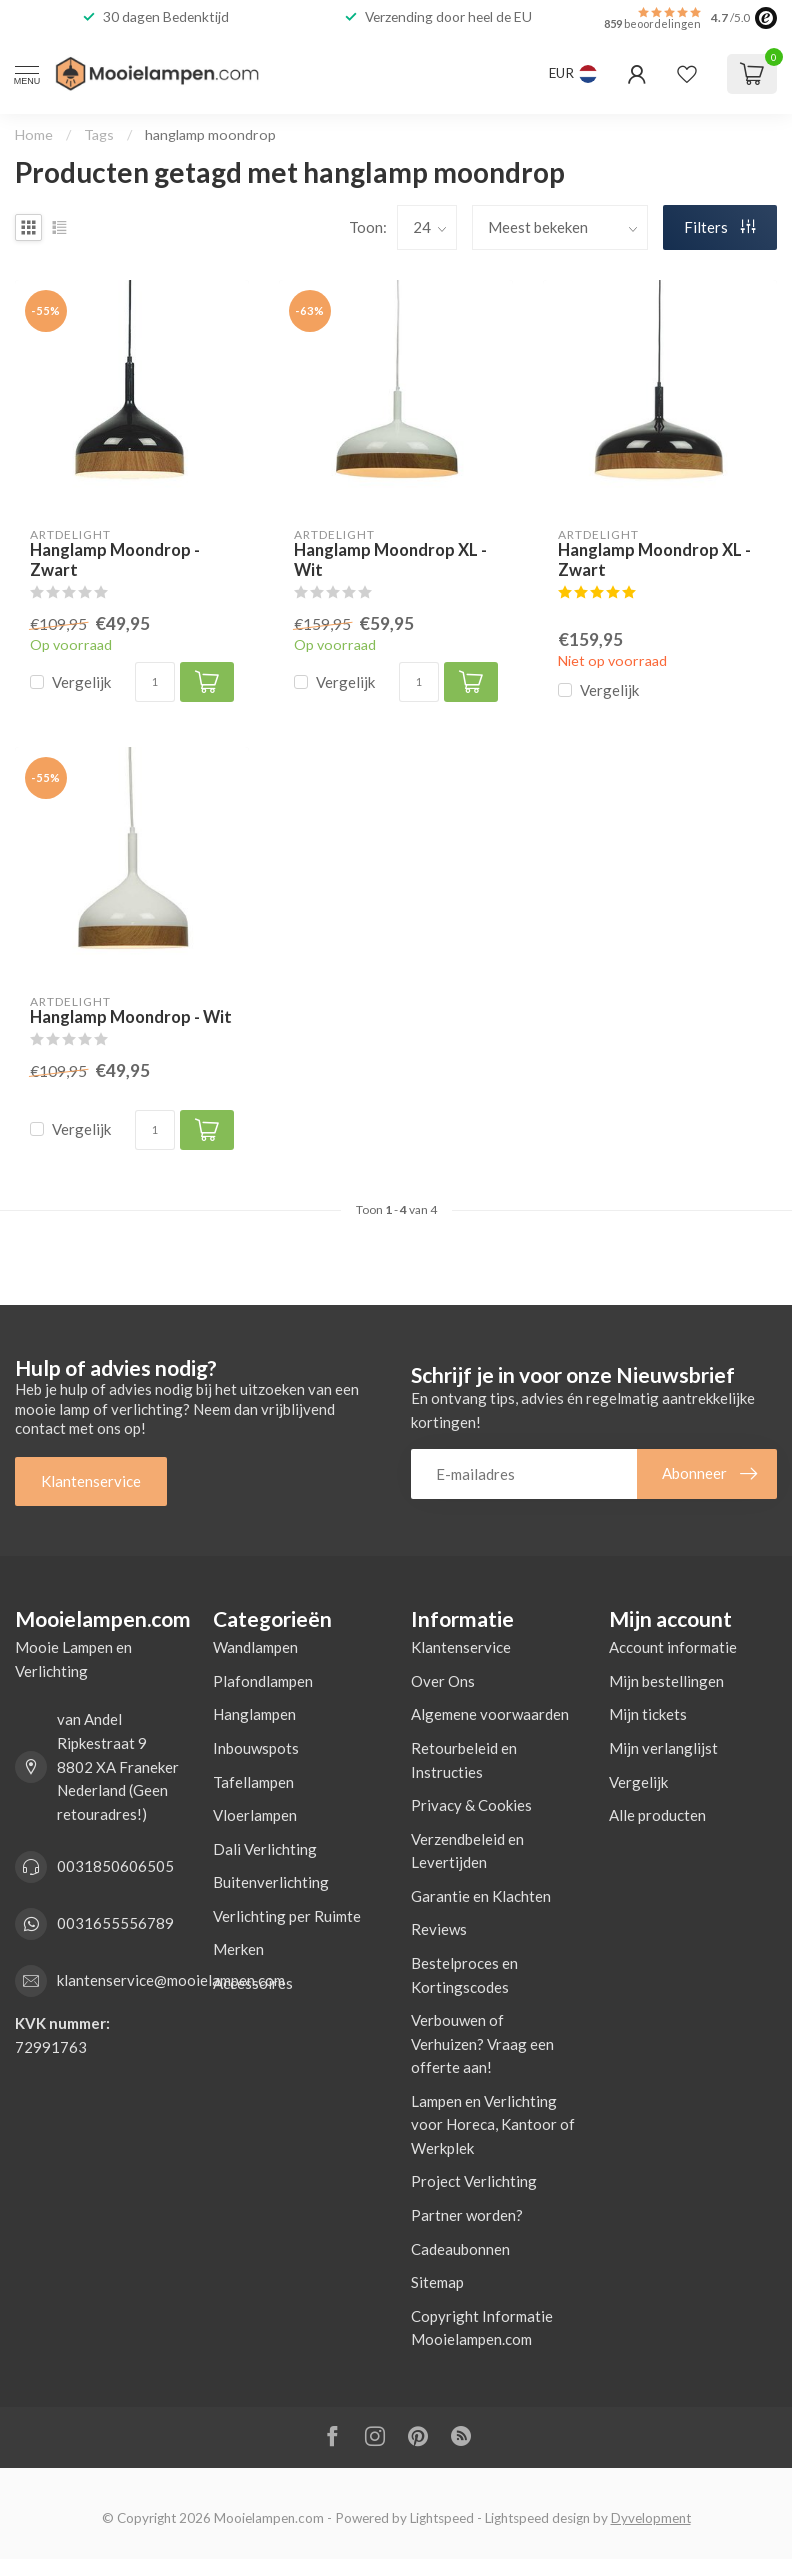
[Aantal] (155, 682)
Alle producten (657, 1815)
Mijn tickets (648, 1714)
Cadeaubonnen (460, 2249)
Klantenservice (91, 1481)
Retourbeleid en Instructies (464, 1760)
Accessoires (253, 1983)
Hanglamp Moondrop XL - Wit (390, 560)
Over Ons (443, 1681)
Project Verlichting (474, 2181)
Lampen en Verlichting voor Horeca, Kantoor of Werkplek (493, 2124)
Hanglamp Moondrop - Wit (131, 1017)
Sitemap (437, 2282)
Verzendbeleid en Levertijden (467, 1851)
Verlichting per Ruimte (287, 1916)
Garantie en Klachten (481, 1896)
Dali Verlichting (265, 1849)
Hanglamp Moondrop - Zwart (115, 560)
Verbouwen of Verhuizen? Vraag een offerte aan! (482, 2043)
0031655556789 (115, 1923)
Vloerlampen (255, 1815)
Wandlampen (255, 1647)
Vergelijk (81, 682)
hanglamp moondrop (210, 134)
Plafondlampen (263, 1681)
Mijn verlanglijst (663, 1748)
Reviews (439, 1929)
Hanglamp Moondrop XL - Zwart (654, 560)
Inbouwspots (256, 1748)
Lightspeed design (537, 2518)
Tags (99, 134)
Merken (238, 1949)
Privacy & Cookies (471, 1805)
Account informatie (673, 1647)
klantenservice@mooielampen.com (171, 1980)
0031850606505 (115, 1866)
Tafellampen (253, 1782)
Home (34, 134)
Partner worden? (467, 2215)
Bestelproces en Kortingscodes (464, 1975)
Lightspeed (442, 2518)
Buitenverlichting (271, 1882)
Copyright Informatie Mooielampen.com (482, 2328)
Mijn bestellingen (666, 1681)
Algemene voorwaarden (490, 1714)
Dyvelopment (651, 2518)
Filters (720, 227)
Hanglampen (254, 1714)
